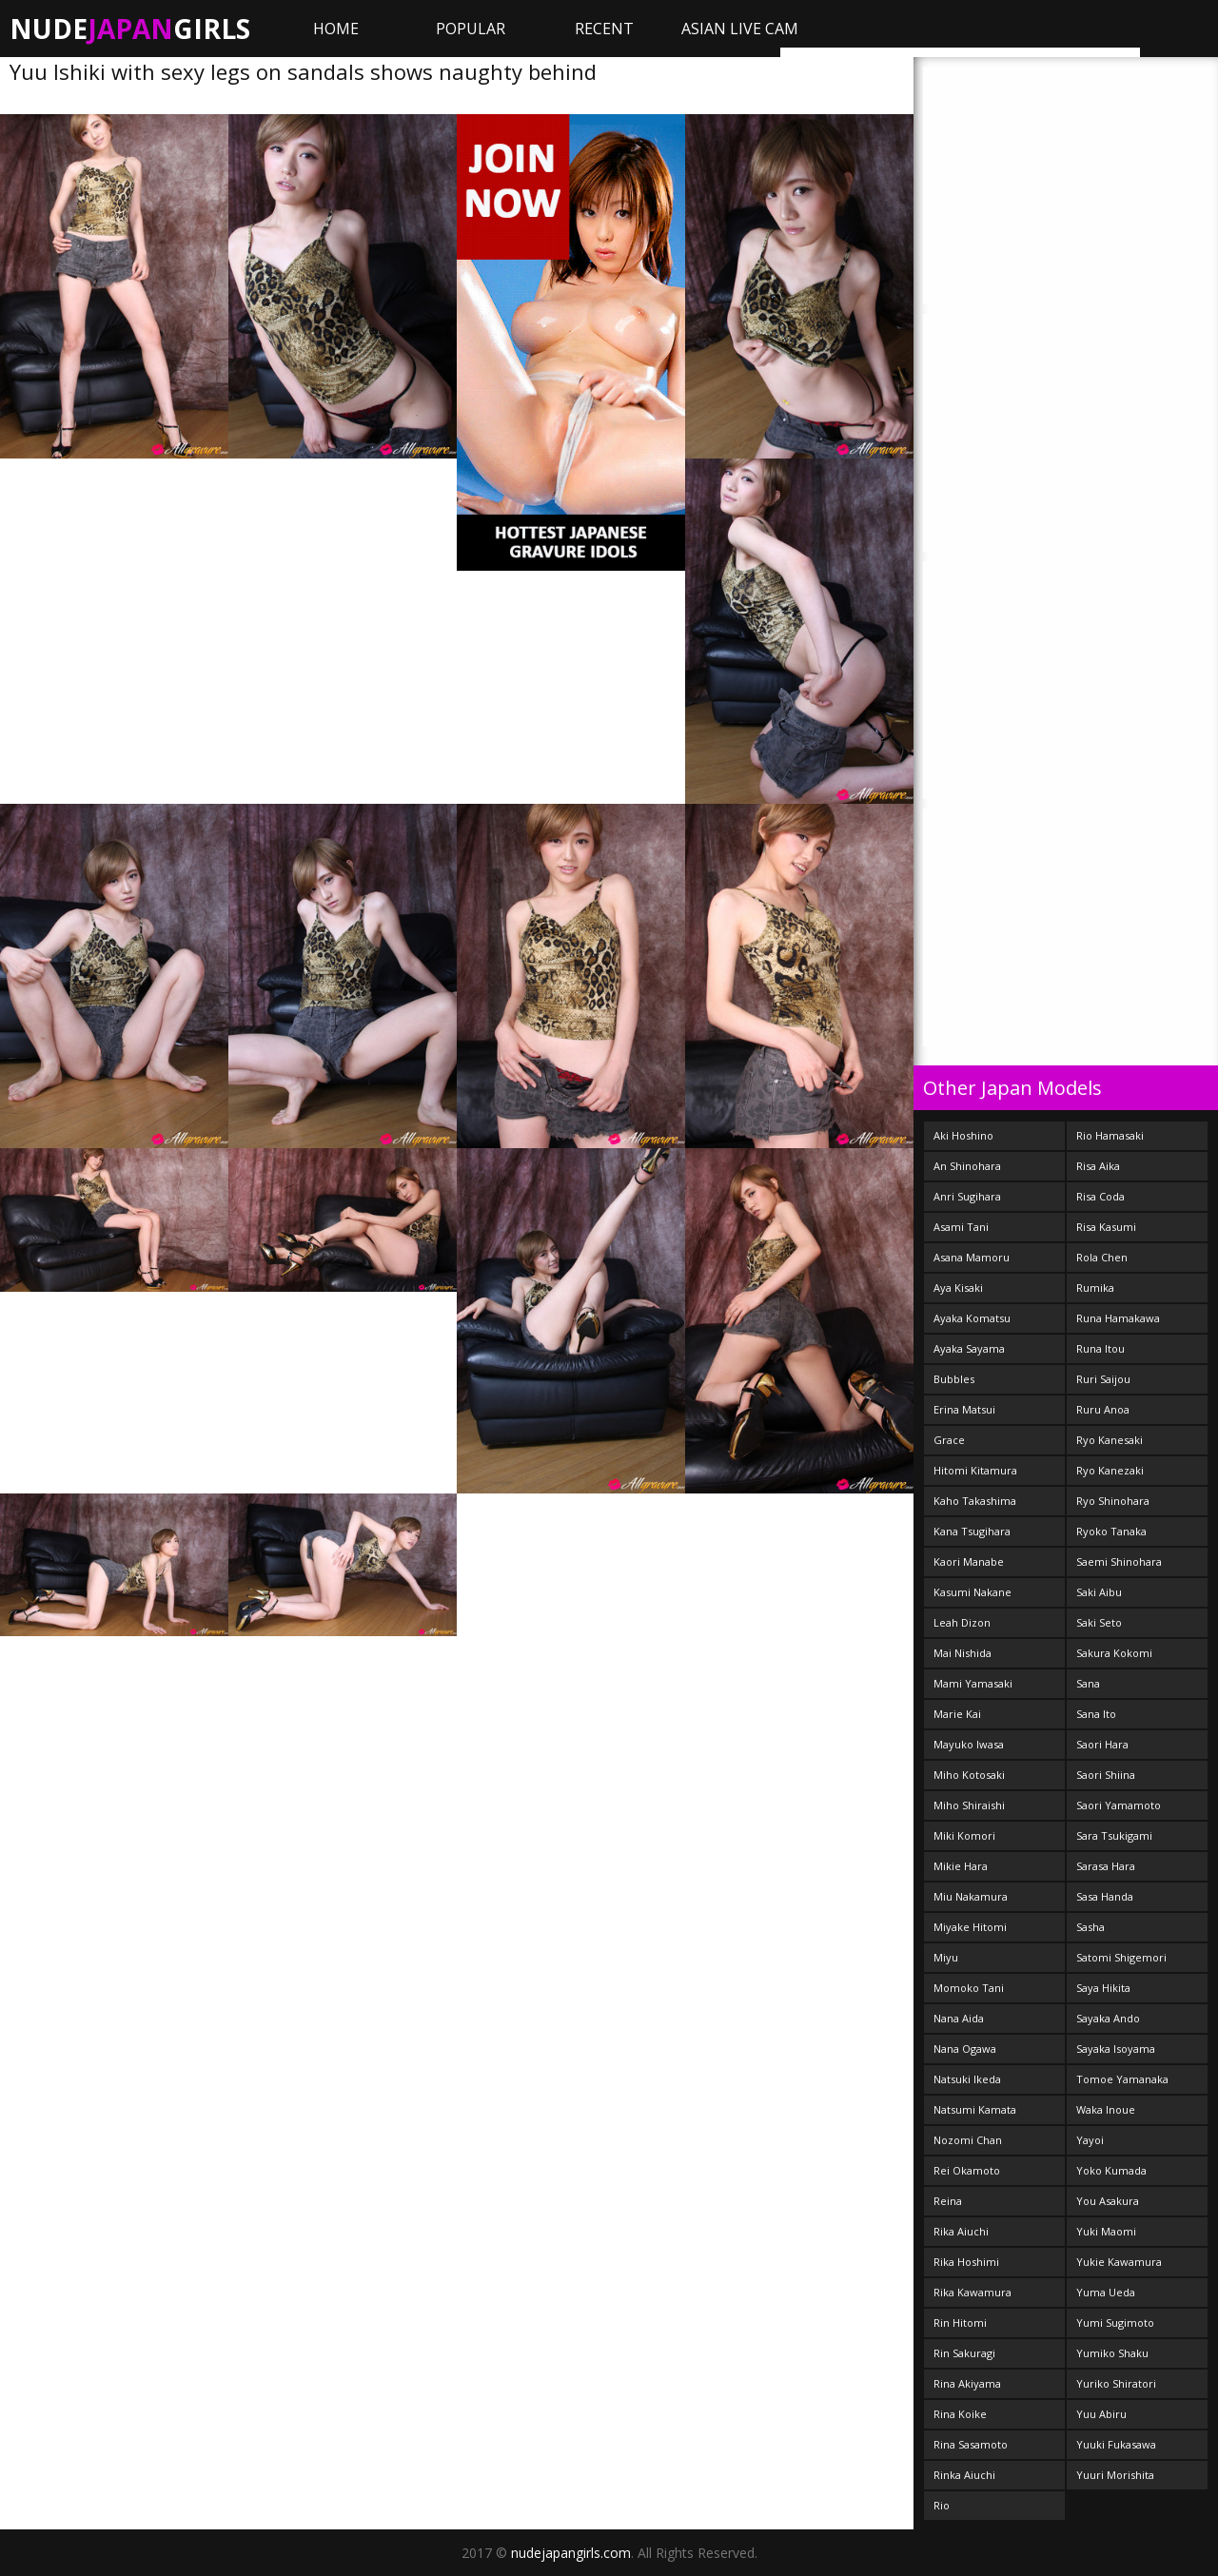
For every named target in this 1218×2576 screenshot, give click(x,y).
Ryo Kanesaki (1109, 1440)
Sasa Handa (1104, 1896)
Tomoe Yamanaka (1122, 2079)
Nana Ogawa (964, 2048)
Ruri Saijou (1103, 1379)
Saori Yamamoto (1118, 1805)
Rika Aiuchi (961, 2231)
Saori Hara (1102, 1744)
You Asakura (1107, 2201)
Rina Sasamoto (970, 2444)
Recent (604, 28)
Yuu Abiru (1101, 2414)
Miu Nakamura (970, 1896)
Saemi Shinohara (1119, 1561)
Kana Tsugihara (972, 1531)
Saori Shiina (1105, 1774)
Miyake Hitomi (970, 1927)
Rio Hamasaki (1110, 1135)
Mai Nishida (962, 1653)
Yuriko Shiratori (1116, 2383)
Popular (470, 28)
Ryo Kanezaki (1110, 1470)
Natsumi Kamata (974, 2109)
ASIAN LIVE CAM (739, 28)
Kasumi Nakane (972, 1592)
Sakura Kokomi (1114, 1653)
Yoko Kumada (1111, 2170)
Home (336, 28)
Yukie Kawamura (1119, 2261)
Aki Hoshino (963, 1135)
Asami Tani (961, 1227)
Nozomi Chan (967, 2140)
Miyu (945, 1957)
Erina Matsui (964, 1409)
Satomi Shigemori (1121, 1957)
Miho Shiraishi (969, 1805)
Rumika (1095, 1287)
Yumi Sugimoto (1115, 2322)
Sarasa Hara (1105, 1866)
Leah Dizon (962, 1622)
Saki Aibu (1099, 1592)
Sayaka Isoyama (1115, 2048)
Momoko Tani (968, 1988)
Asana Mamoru (971, 1257)
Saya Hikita (1103, 1988)
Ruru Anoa (1103, 1409)
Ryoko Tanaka (1111, 1531)
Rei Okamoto (966, 2170)
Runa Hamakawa (1118, 1318)
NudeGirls (130, 28)
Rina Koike (960, 2414)
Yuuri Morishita (1115, 2475)
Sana (1088, 1683)
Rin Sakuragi (964, 2353)
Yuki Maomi (1106, 2231)
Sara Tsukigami (1114, 1835)
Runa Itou (1100, 1348)
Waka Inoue (1105, 2109)
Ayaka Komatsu (972, 1318)
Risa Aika (1098, 1166)
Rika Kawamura (972, 2292)
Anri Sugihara (967, 1196)
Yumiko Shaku (1112, 2353)
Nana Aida (958, 2018)
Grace (949, 1440)
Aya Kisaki (958, 1287)
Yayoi (1090, 2140)
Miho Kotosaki (969, 1774)
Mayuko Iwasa (968, 1744)
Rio (941, 2505)
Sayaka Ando (1108, 2018)
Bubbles (953, 1379)
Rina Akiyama (967, 2383)
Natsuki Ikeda (967, 2079)
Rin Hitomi (960, 2322)
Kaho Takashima (974, 1500)
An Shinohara (967, 1166)
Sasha (1090, 1927)
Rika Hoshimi (966, 2261)
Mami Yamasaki (972, 1683)
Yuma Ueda (1105, 2292)
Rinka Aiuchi (964, 2475)
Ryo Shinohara (1112, 1500)
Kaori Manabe (968, 1561)
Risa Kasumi (1106, 1227)
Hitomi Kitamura (975, 1470)
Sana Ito (1096, 1714)
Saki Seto (1099, 1622)
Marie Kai (957, 1714)
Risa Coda (1100, 1196)
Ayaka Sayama (969, 1348)
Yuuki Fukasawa (1116, 2444)
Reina (947, 2201)
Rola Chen (1102, 1257)
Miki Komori (964, 1835)
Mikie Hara (960, 1866)
